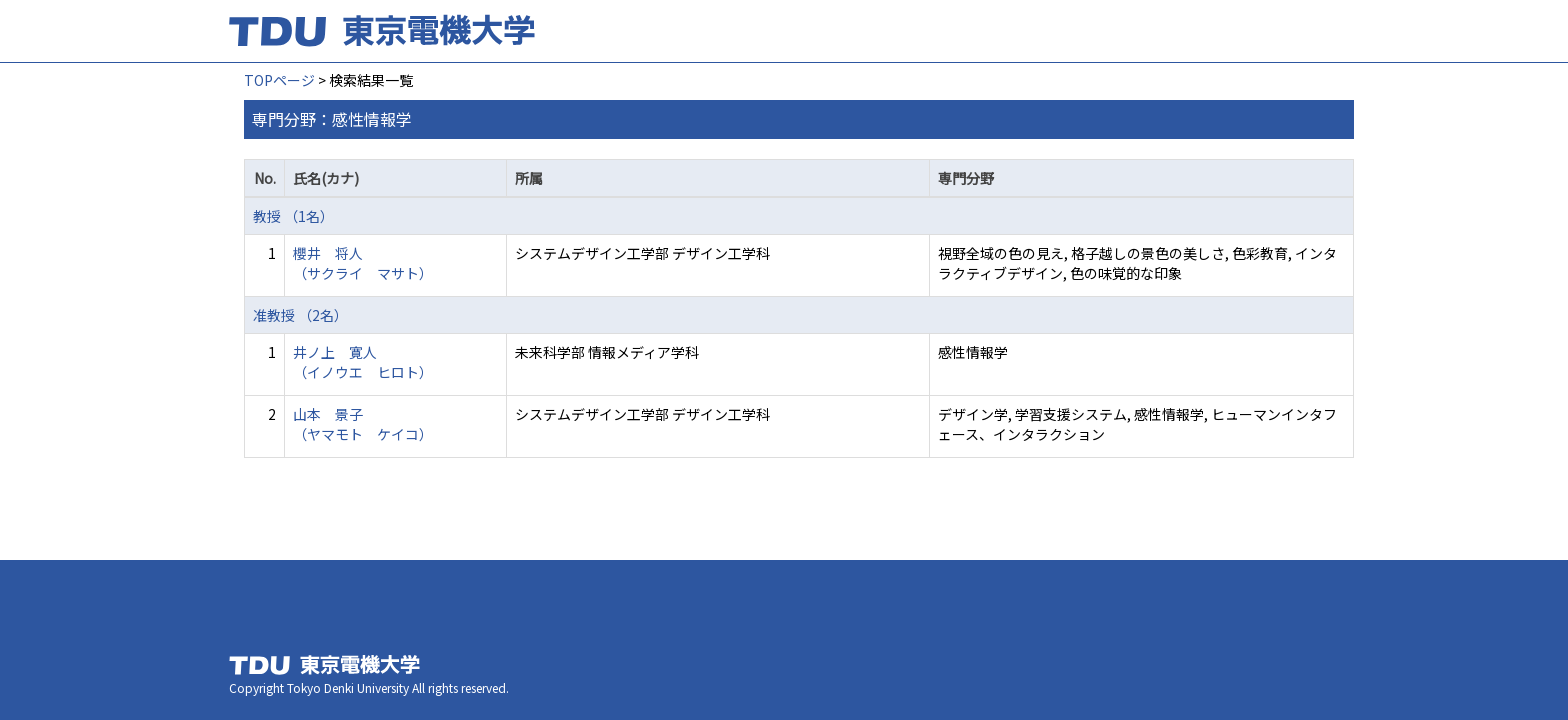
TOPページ (279, 80)
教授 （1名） (293, 216)
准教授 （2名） (300, 315)
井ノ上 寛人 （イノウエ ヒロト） (363, 362)
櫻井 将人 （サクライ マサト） (363, 263)
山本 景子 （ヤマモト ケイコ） (363, 424)
